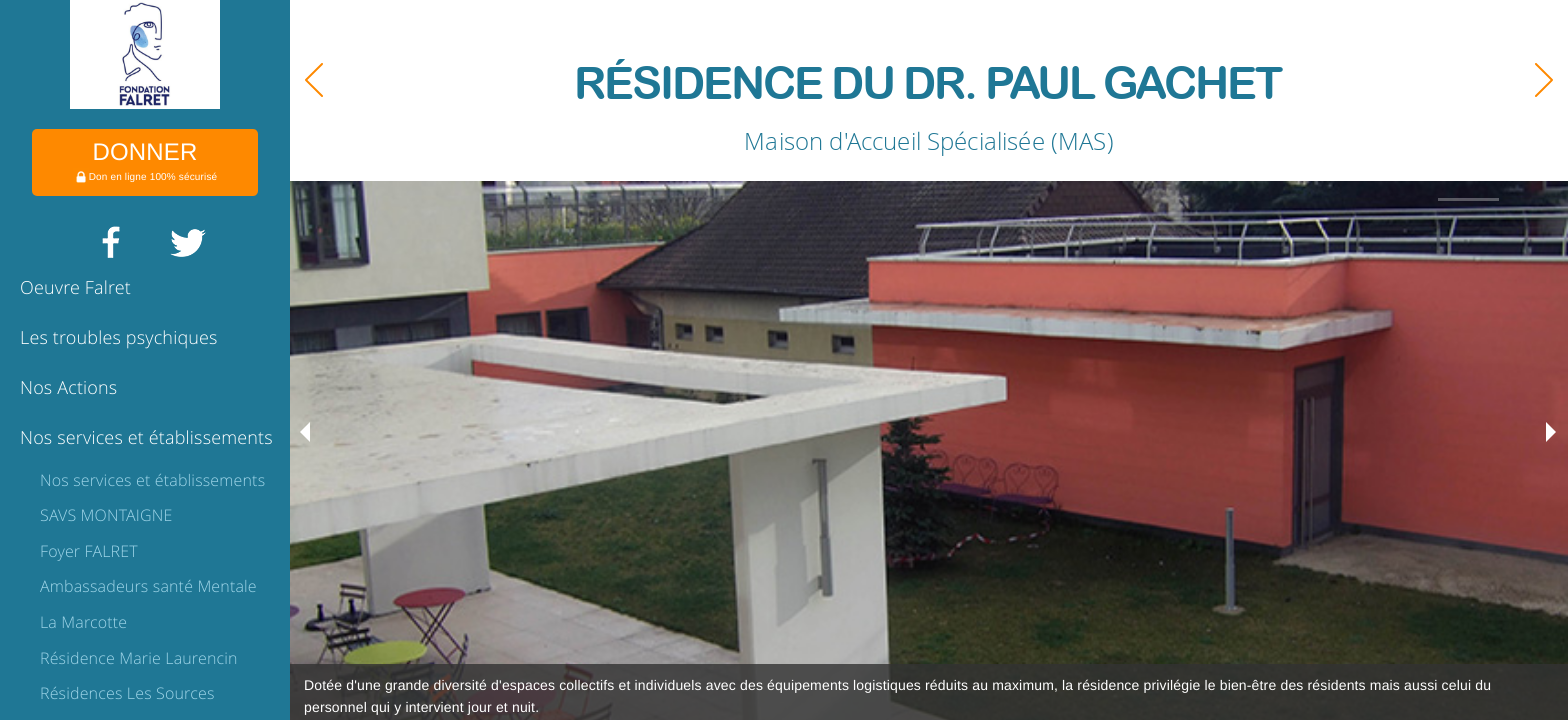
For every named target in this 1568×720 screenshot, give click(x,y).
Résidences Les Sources (127, 693)
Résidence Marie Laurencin (139, 658)
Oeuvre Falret (75, 288)
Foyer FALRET (89, 551)
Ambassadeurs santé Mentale (148, 586)
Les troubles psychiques (119, 338)
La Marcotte (83, 622)
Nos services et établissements (146, 438)
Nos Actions (68, 388)
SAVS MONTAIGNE (106, 515)
